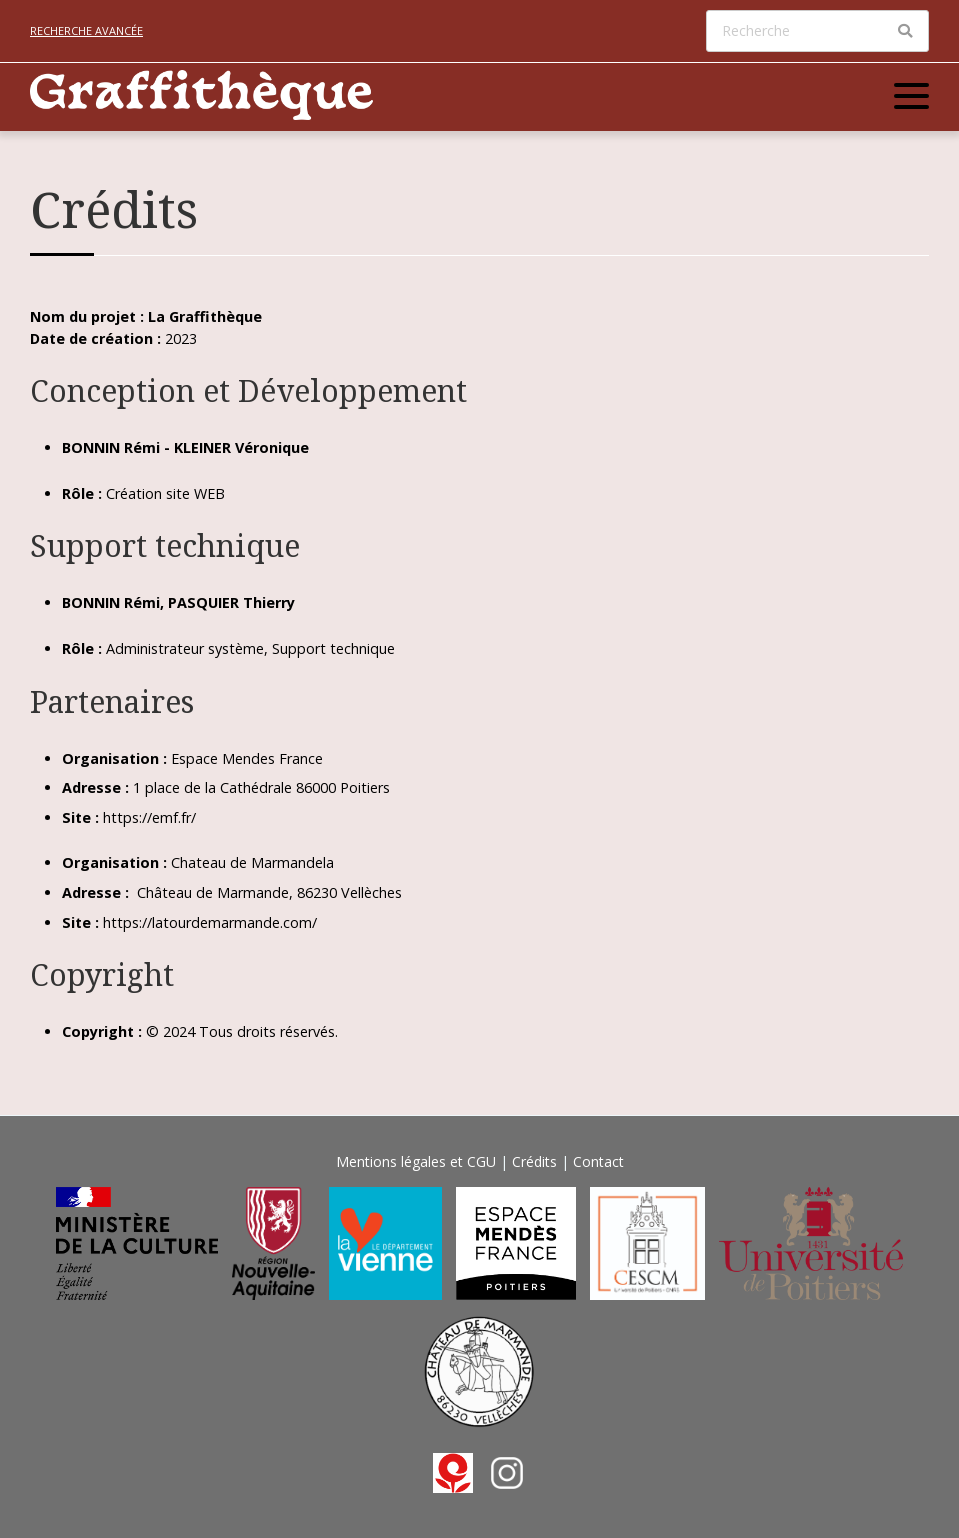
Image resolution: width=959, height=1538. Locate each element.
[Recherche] (817, 31)
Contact (598, 1161)
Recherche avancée (86, 30)
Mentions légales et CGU (416, 1161)
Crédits (534, 1161)
